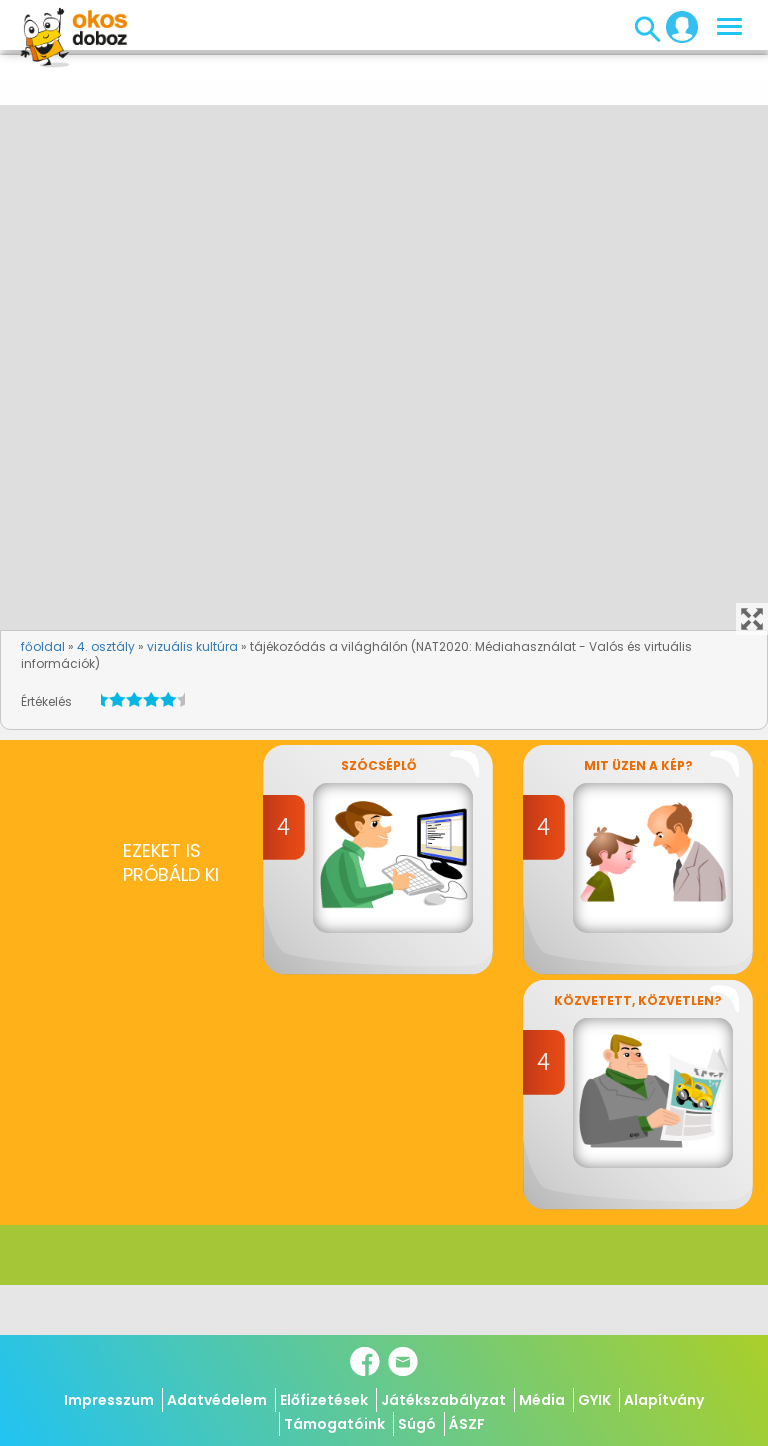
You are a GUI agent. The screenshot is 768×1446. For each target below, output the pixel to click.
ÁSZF (467, 1424)
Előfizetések (324, 1400)
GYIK (594, 1400)
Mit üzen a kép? (638, 765)
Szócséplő (378, 765)
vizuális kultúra (192, 646)
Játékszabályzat (443, 1400)
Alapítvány (664, 1400)
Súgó (417, 1424)
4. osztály (106, 646)
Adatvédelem (217, 1400)
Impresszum (109, 1400)
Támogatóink (334, 1424)
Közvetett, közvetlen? (638, 1000)
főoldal (43, 646)
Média (542, 1400)
